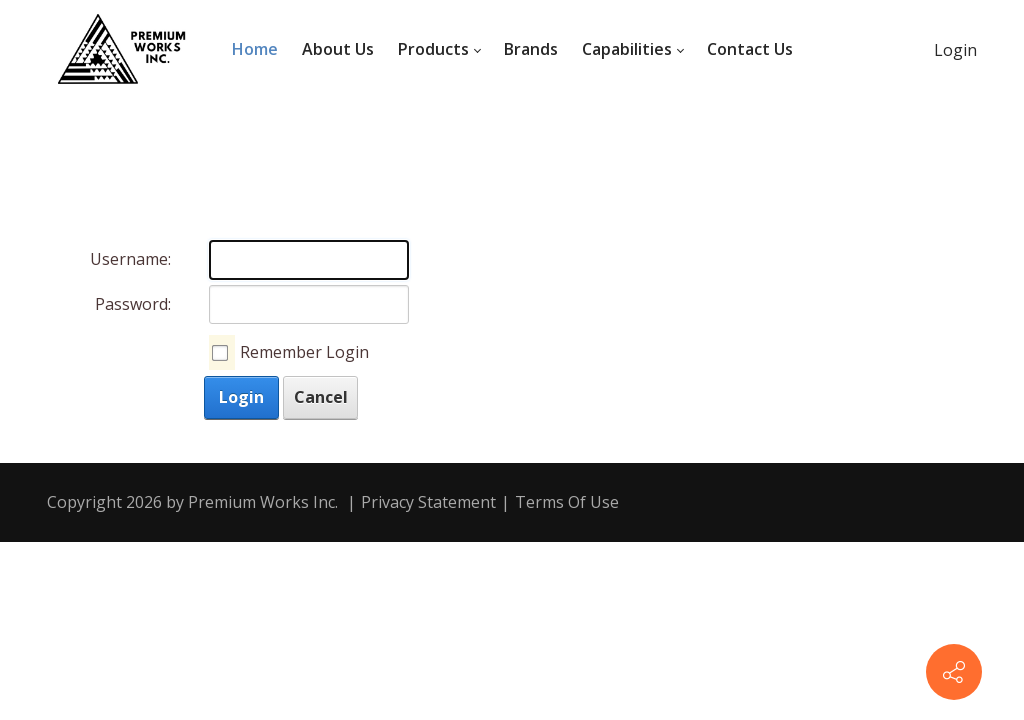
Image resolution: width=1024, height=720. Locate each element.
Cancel (321, 397)
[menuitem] (255, 50)
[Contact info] (954, 672)
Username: (130, 259)
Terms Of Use (567, 502)
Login (955, 50)
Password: (133, 304)
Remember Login (304, 352)
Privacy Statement (428, 502)
